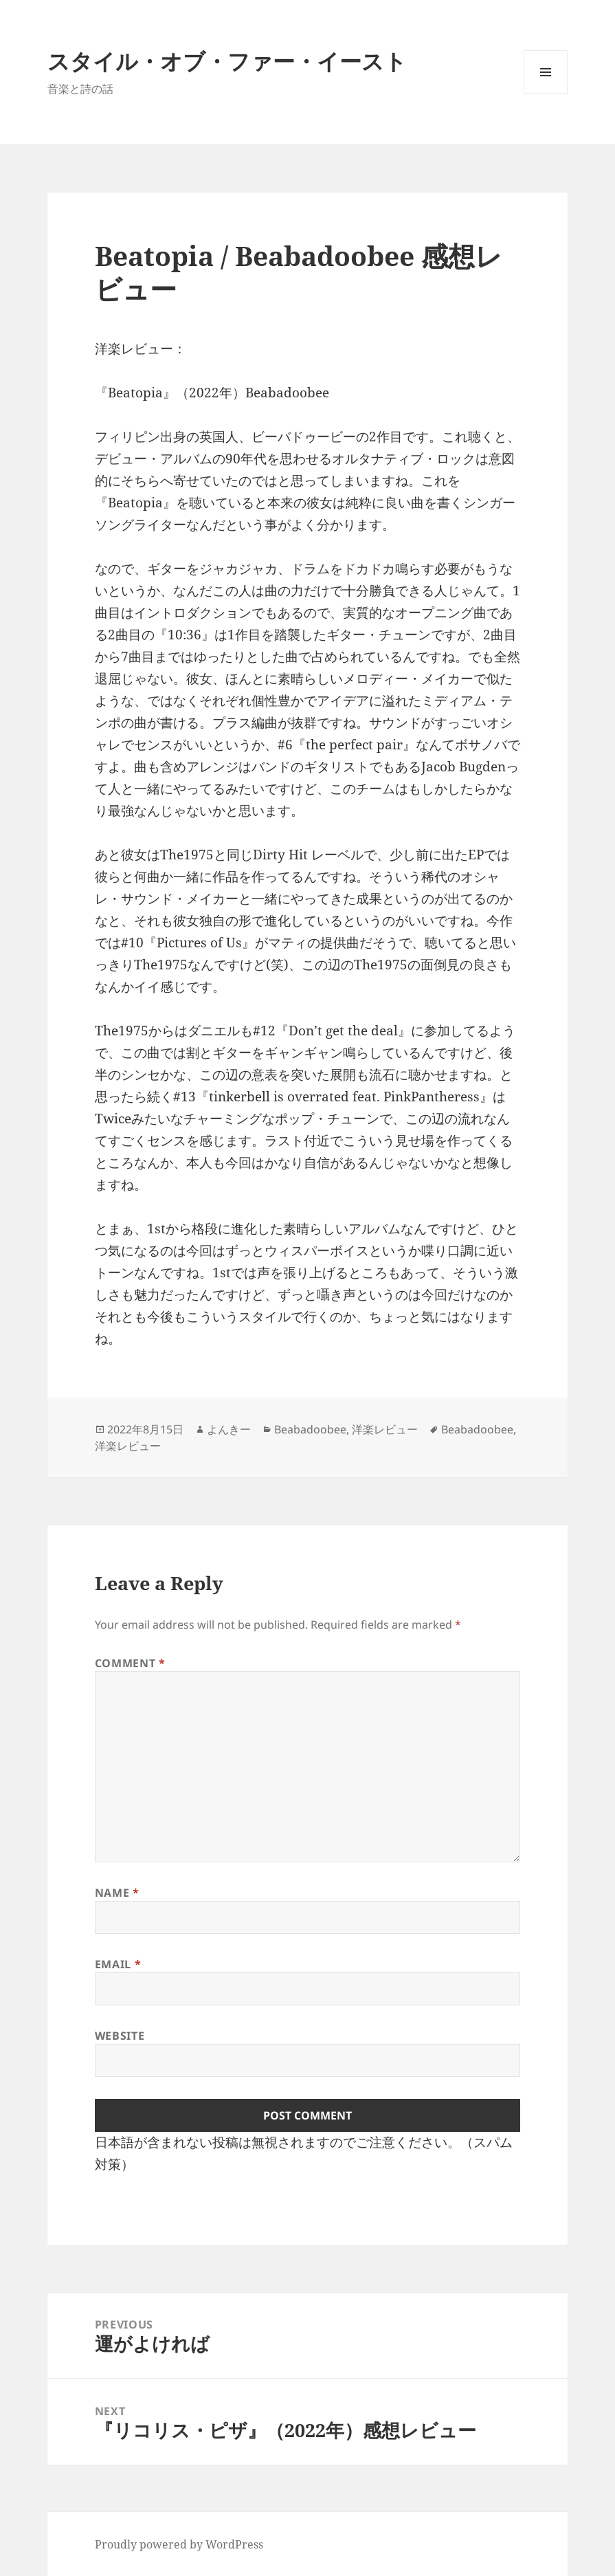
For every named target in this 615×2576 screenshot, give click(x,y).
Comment (130, 1663)
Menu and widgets (546, 93)
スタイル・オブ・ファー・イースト (227, 61)
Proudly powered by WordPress (179, 2544)
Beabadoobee (310, 1429)
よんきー (229, 1429)
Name (117, 1892)
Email (118, 1964)
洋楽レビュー (385, 1429)
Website (119, 2035)
